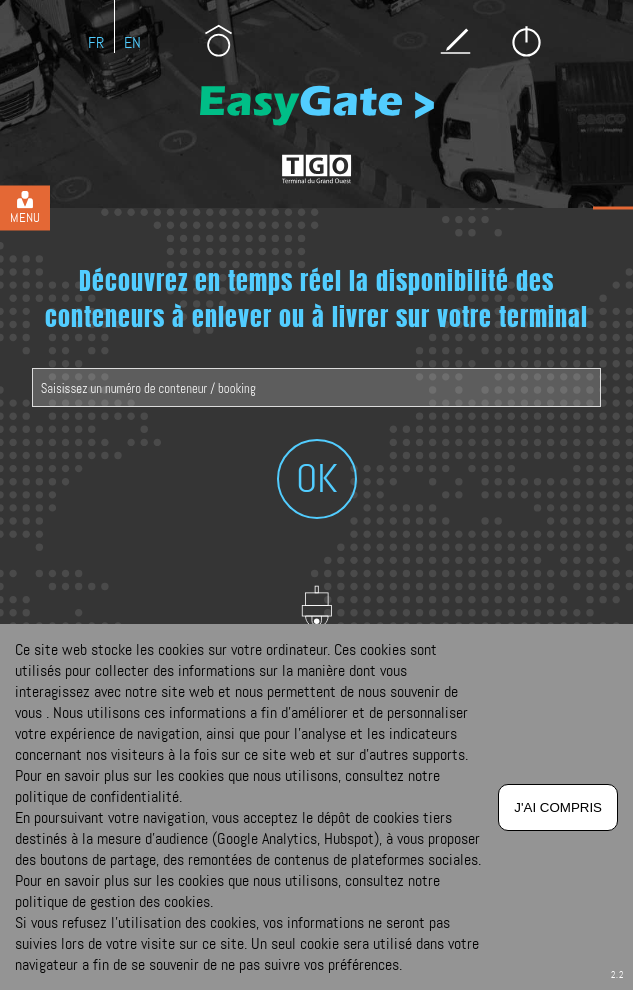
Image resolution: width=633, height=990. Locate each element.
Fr (96, 42)
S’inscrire (455, 40)
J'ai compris (558, 807)
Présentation (218, 40)
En (132, 42)
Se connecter (526, 40)
